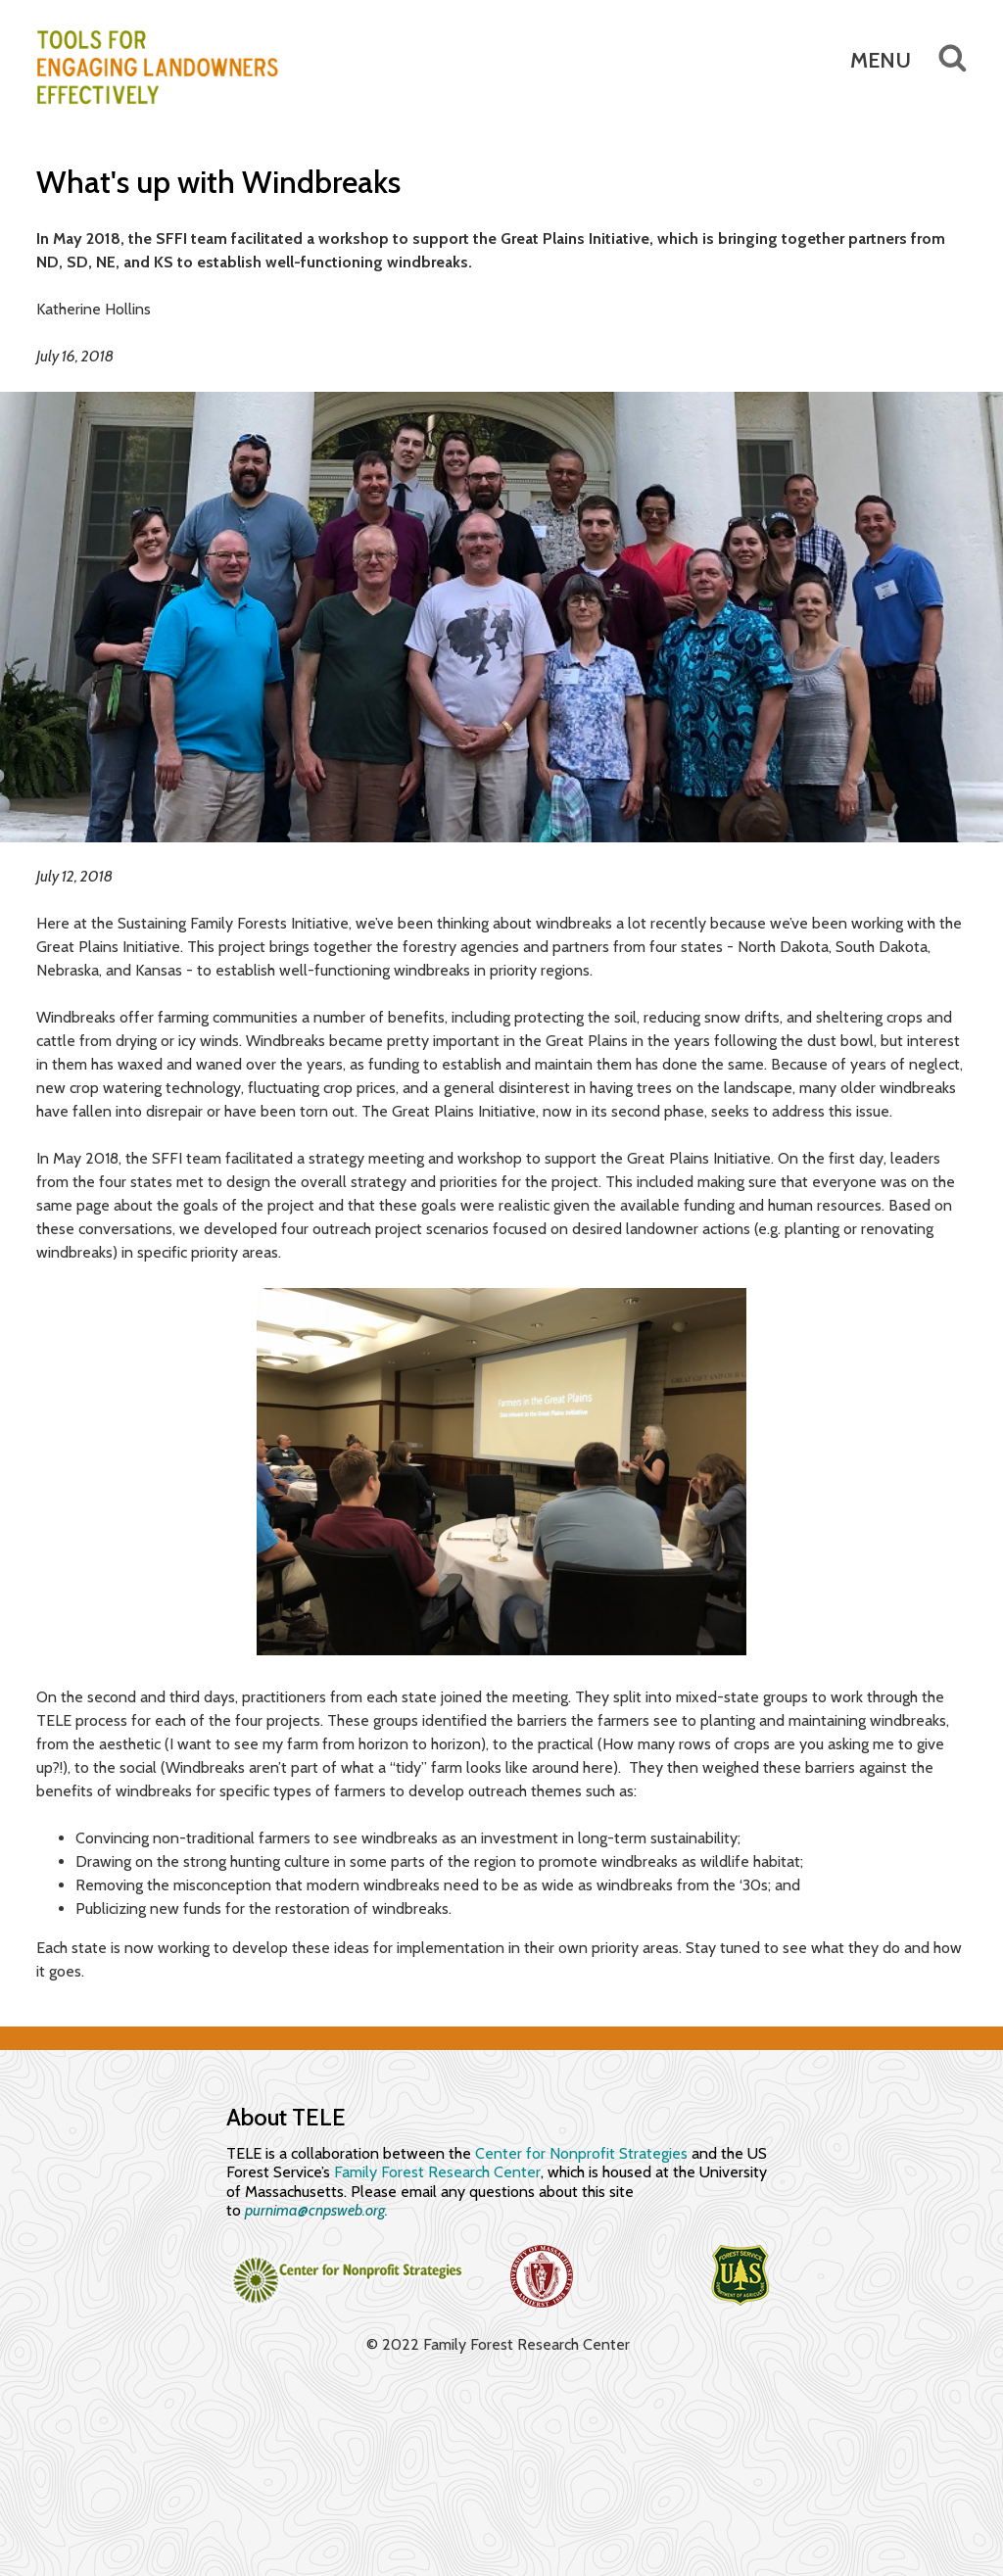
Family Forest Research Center (437, 2172)
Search (939, 58)
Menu (880, 60)
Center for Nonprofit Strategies (581, 2153)
